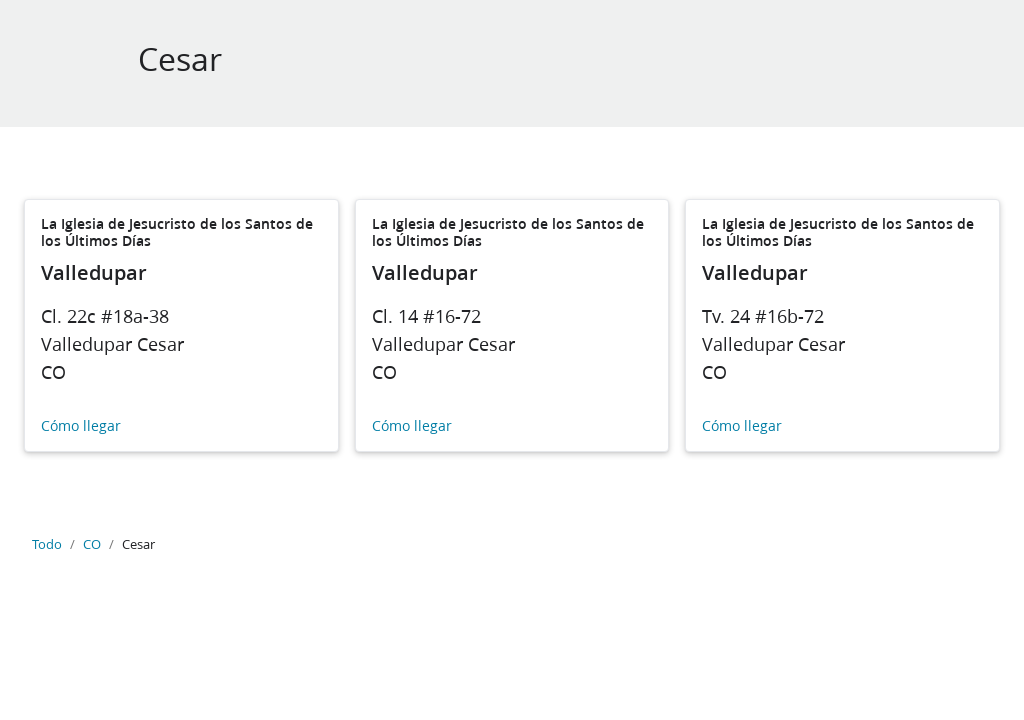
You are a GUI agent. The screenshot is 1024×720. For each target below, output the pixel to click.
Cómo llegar (81, 426)
